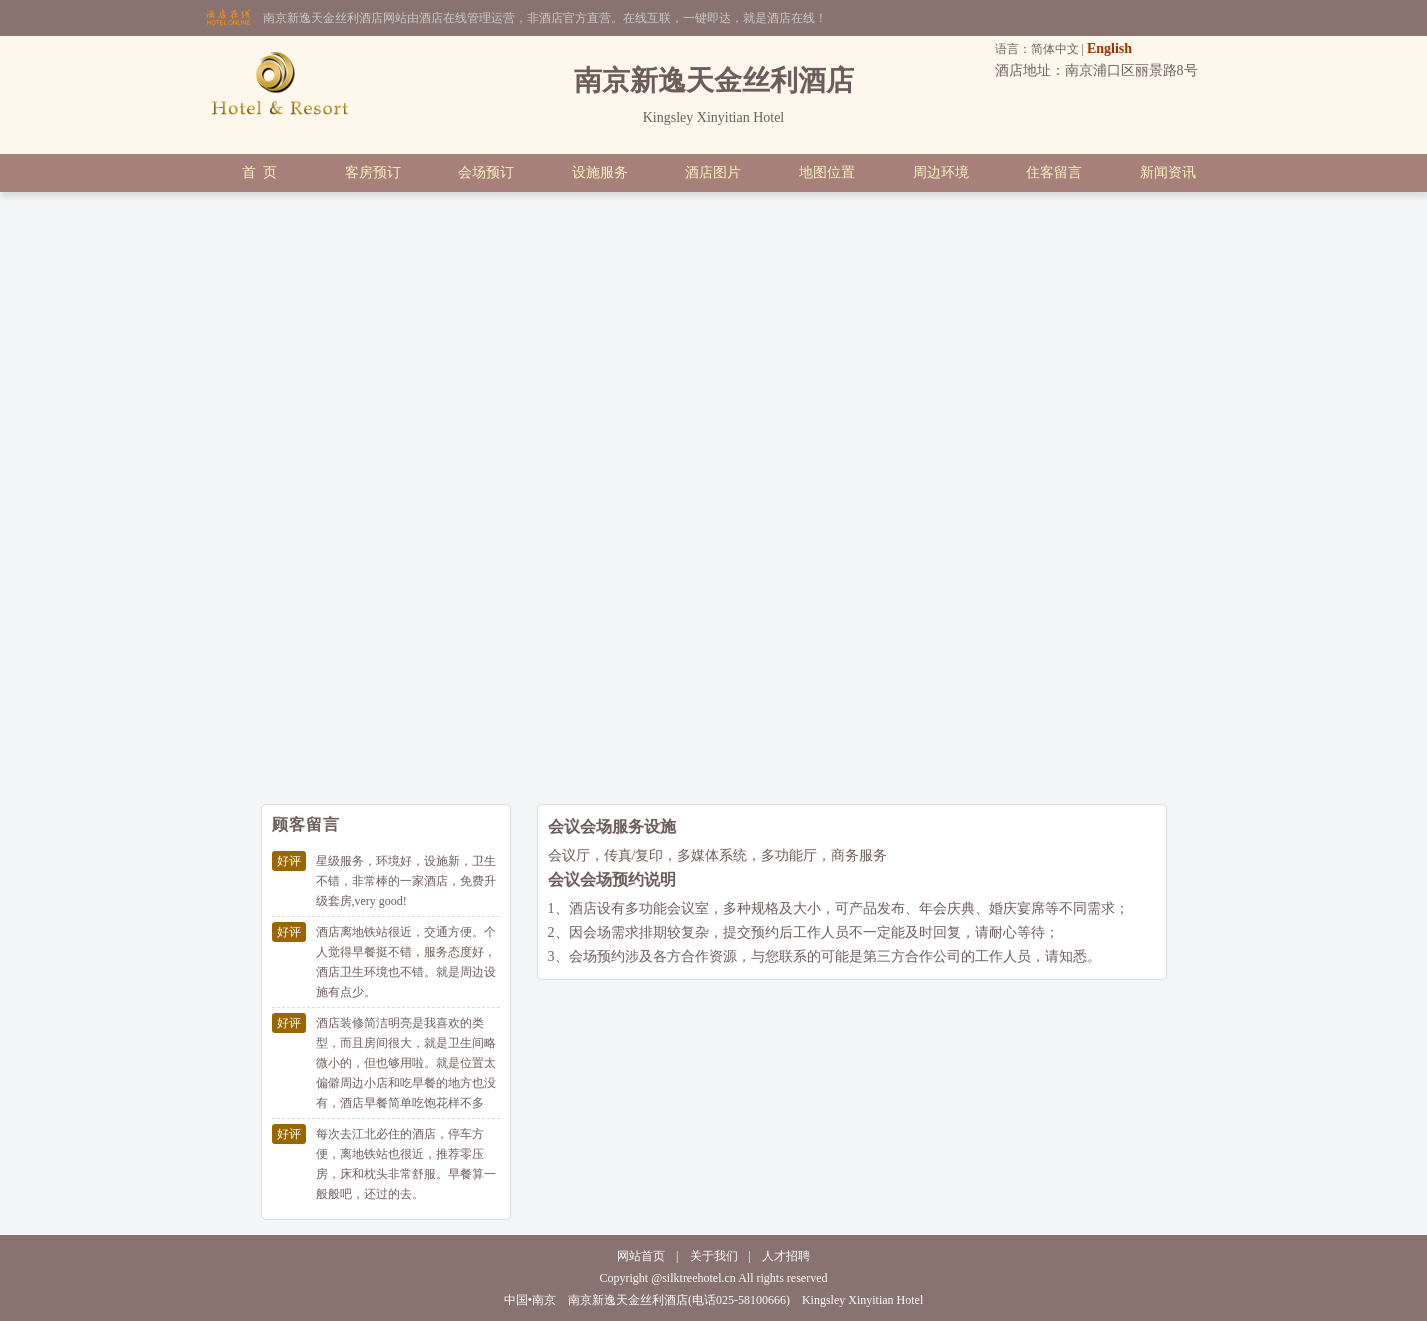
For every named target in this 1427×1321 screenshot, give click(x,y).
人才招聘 (786, 1256)
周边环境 (941, 172)
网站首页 (641, 1256)
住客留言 (1054, 172)
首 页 (259, 172)
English (1109, 48)
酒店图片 (713, 172)
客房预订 (373, 172)
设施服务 (600, 172)
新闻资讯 (1168, 172)
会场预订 (486, 172)
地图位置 (827, 172)
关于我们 (714, 1256)
